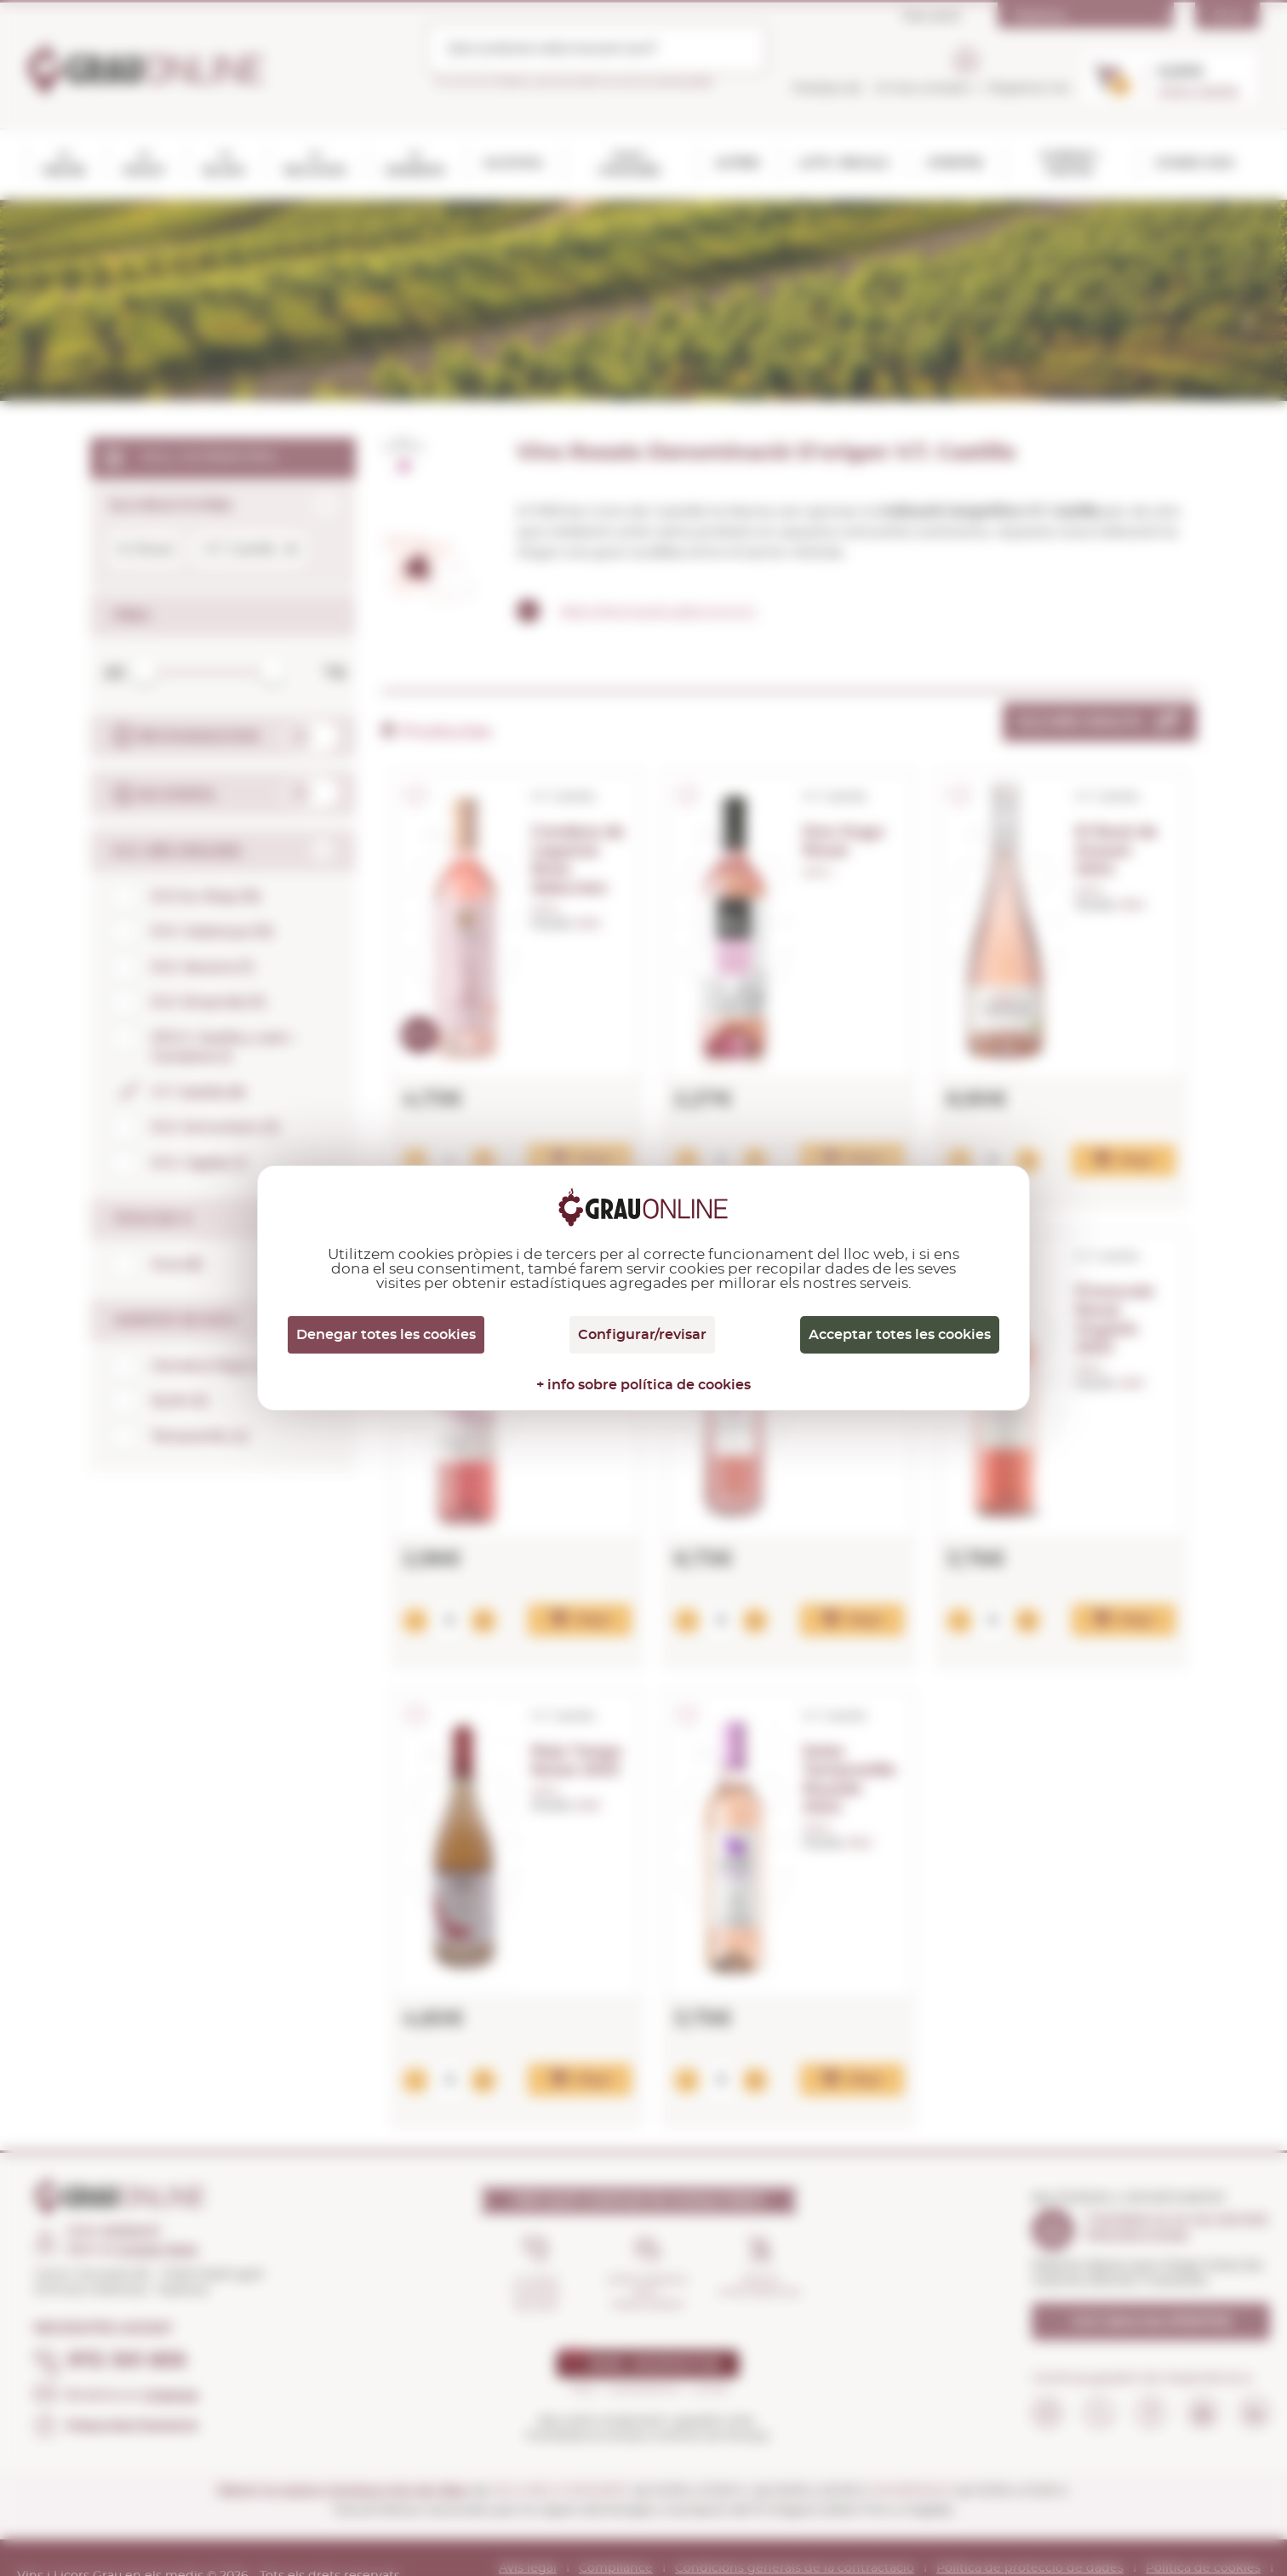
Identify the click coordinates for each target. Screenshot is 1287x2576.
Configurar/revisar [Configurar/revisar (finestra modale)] (642, 1335)
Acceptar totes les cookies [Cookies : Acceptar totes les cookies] (900, 1335)
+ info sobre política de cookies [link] (643, 1385)
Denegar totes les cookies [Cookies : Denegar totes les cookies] (386, 1335)
